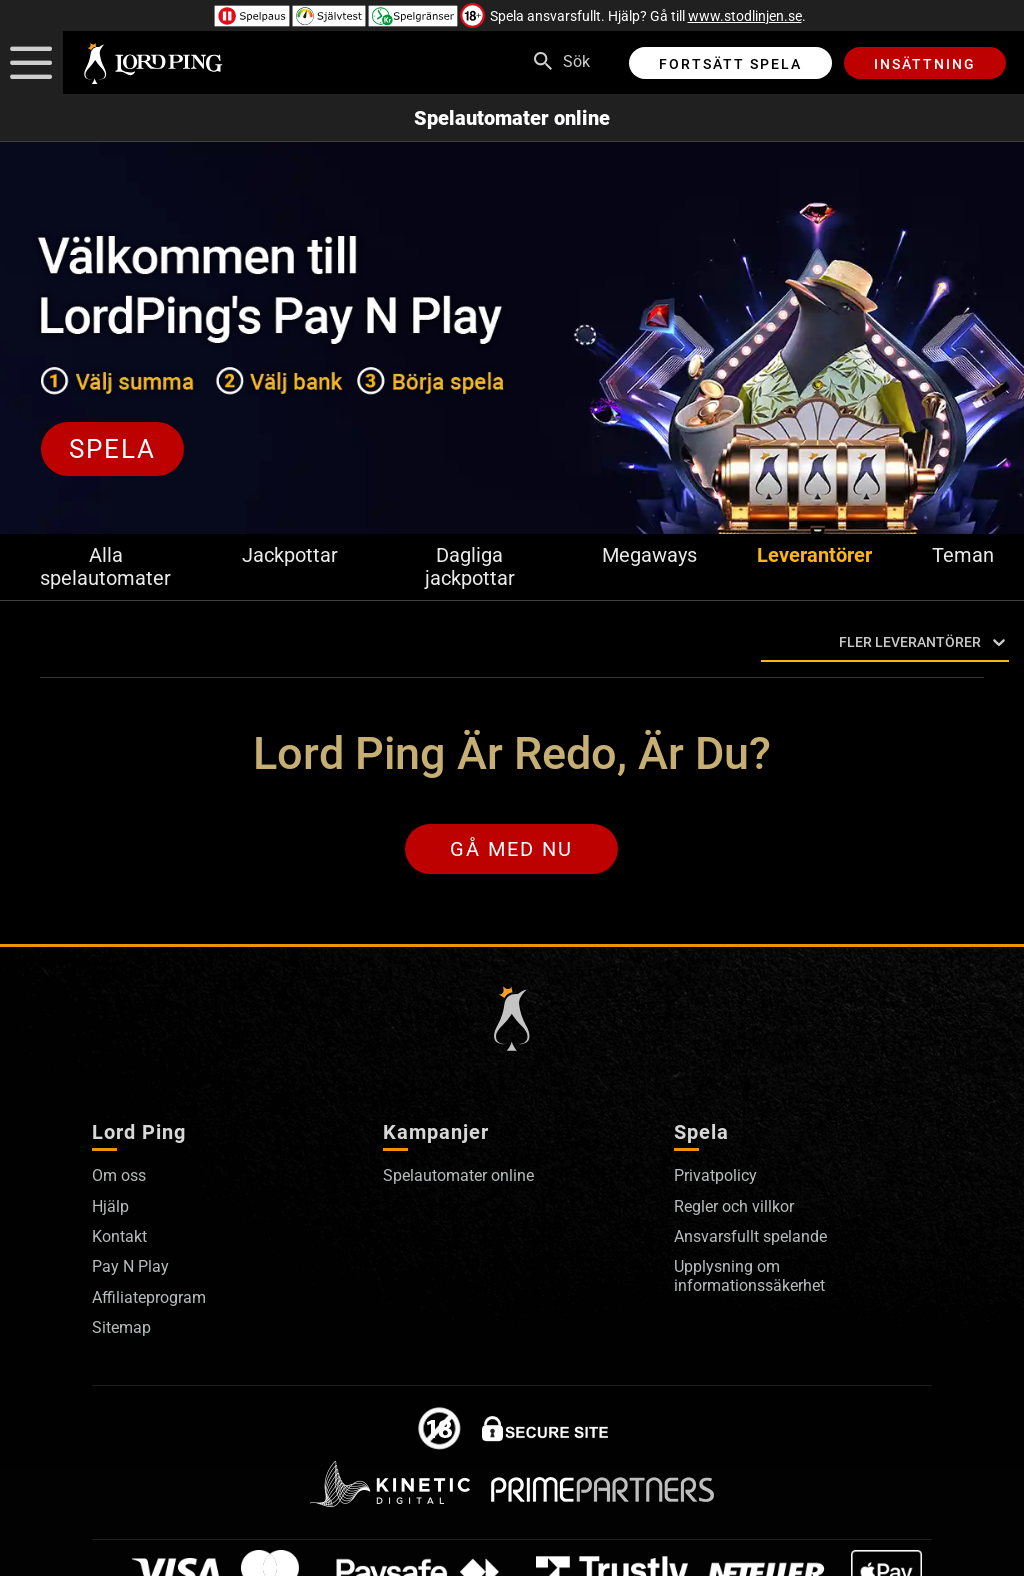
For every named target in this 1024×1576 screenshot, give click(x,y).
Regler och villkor (734, 1206)
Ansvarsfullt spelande (750, 1236)
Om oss (119, 1175)
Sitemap (121, 1327)
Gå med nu (511, 849)
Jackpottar (290, 555)
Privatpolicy (715, 1175)
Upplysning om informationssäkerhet (749, 1275)
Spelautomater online (512, 118)
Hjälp (110, 1206)
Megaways (649, 555)
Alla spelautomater (105, 567)
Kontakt (119, 1236)
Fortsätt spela (730, 64)
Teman (963, 555)
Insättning (925, 64)
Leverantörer (814, 555)
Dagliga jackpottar (470, 567)
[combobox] (765, 642)
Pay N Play (130, 1266)
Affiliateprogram (149, 1297)
